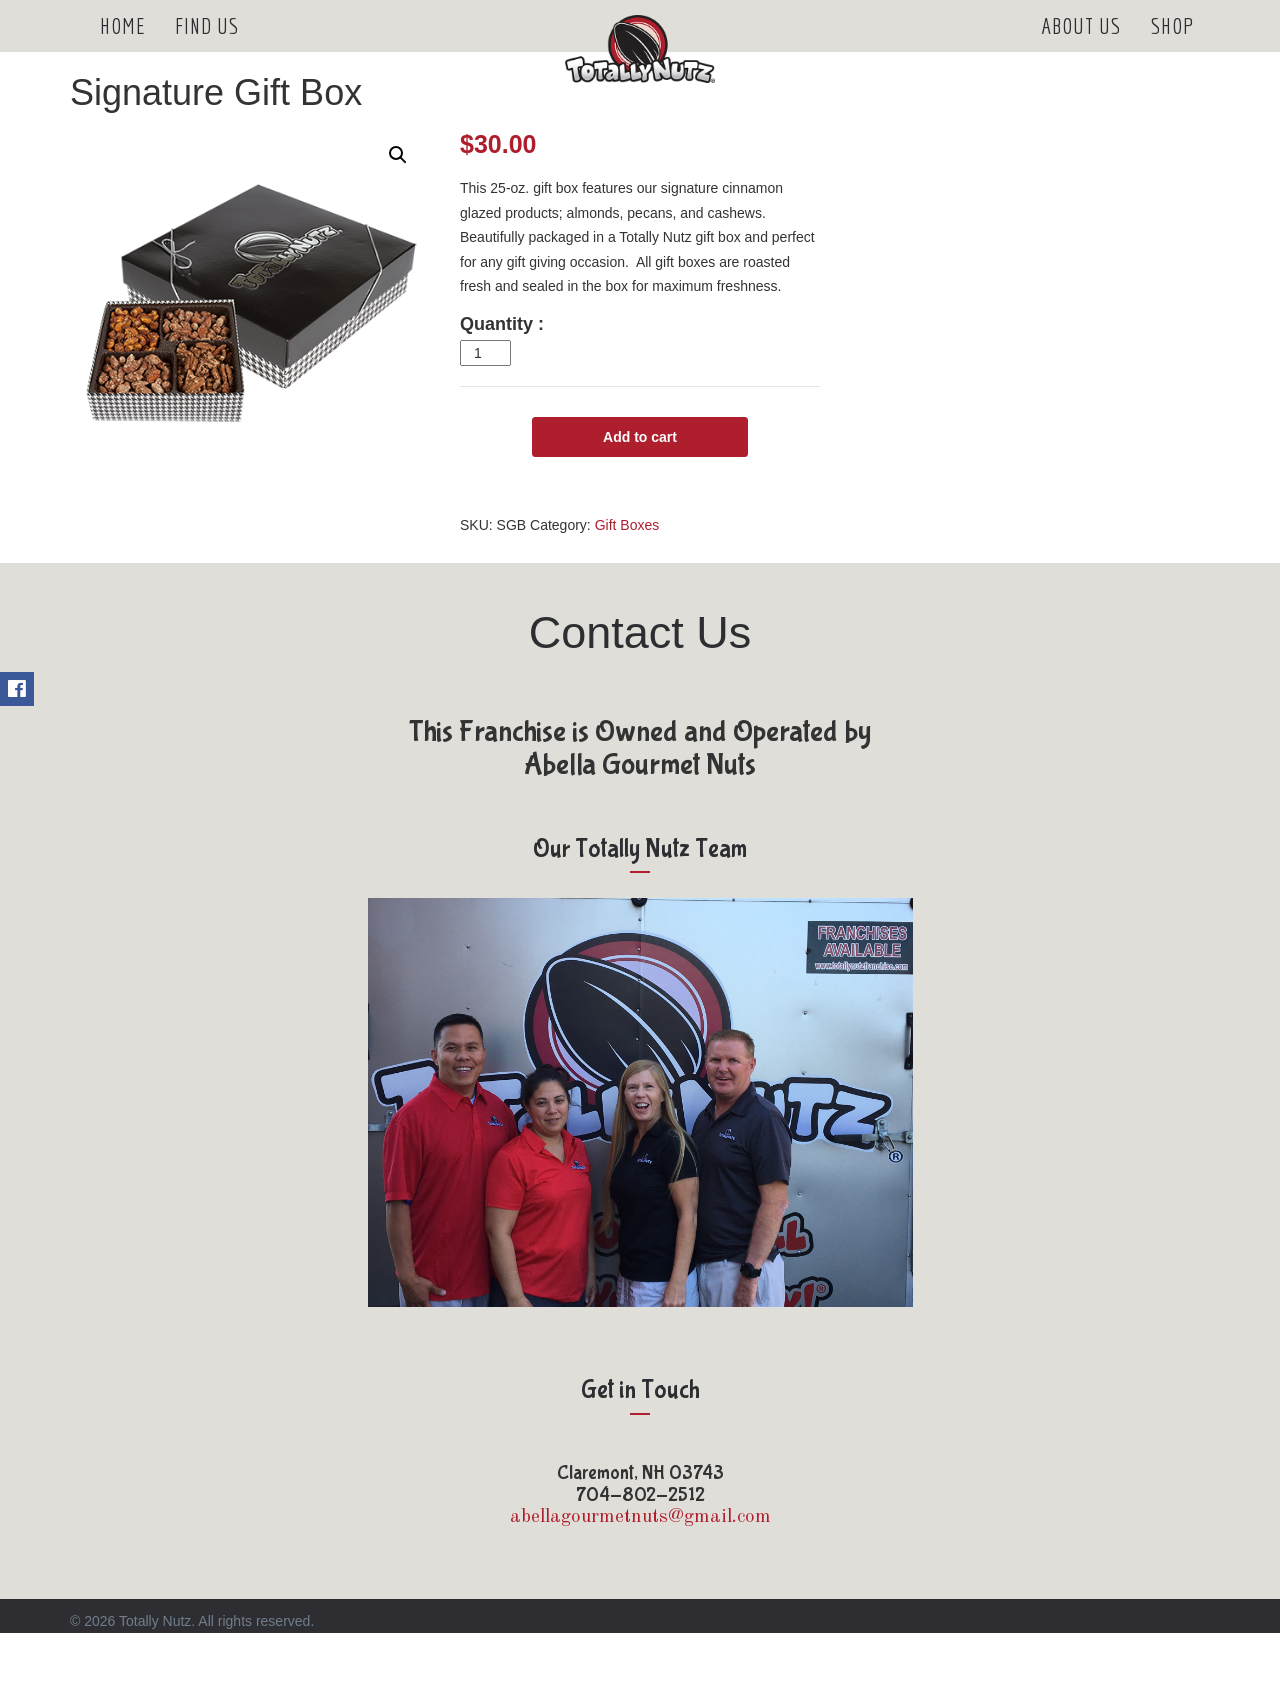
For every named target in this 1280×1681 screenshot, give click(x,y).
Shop (1173, 49)
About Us (1081, 49)
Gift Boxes (627, 573)
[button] (398, 203)
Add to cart (640, 485)
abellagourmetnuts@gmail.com (640, 1565)
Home (122, 49)
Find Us (207, 49)
